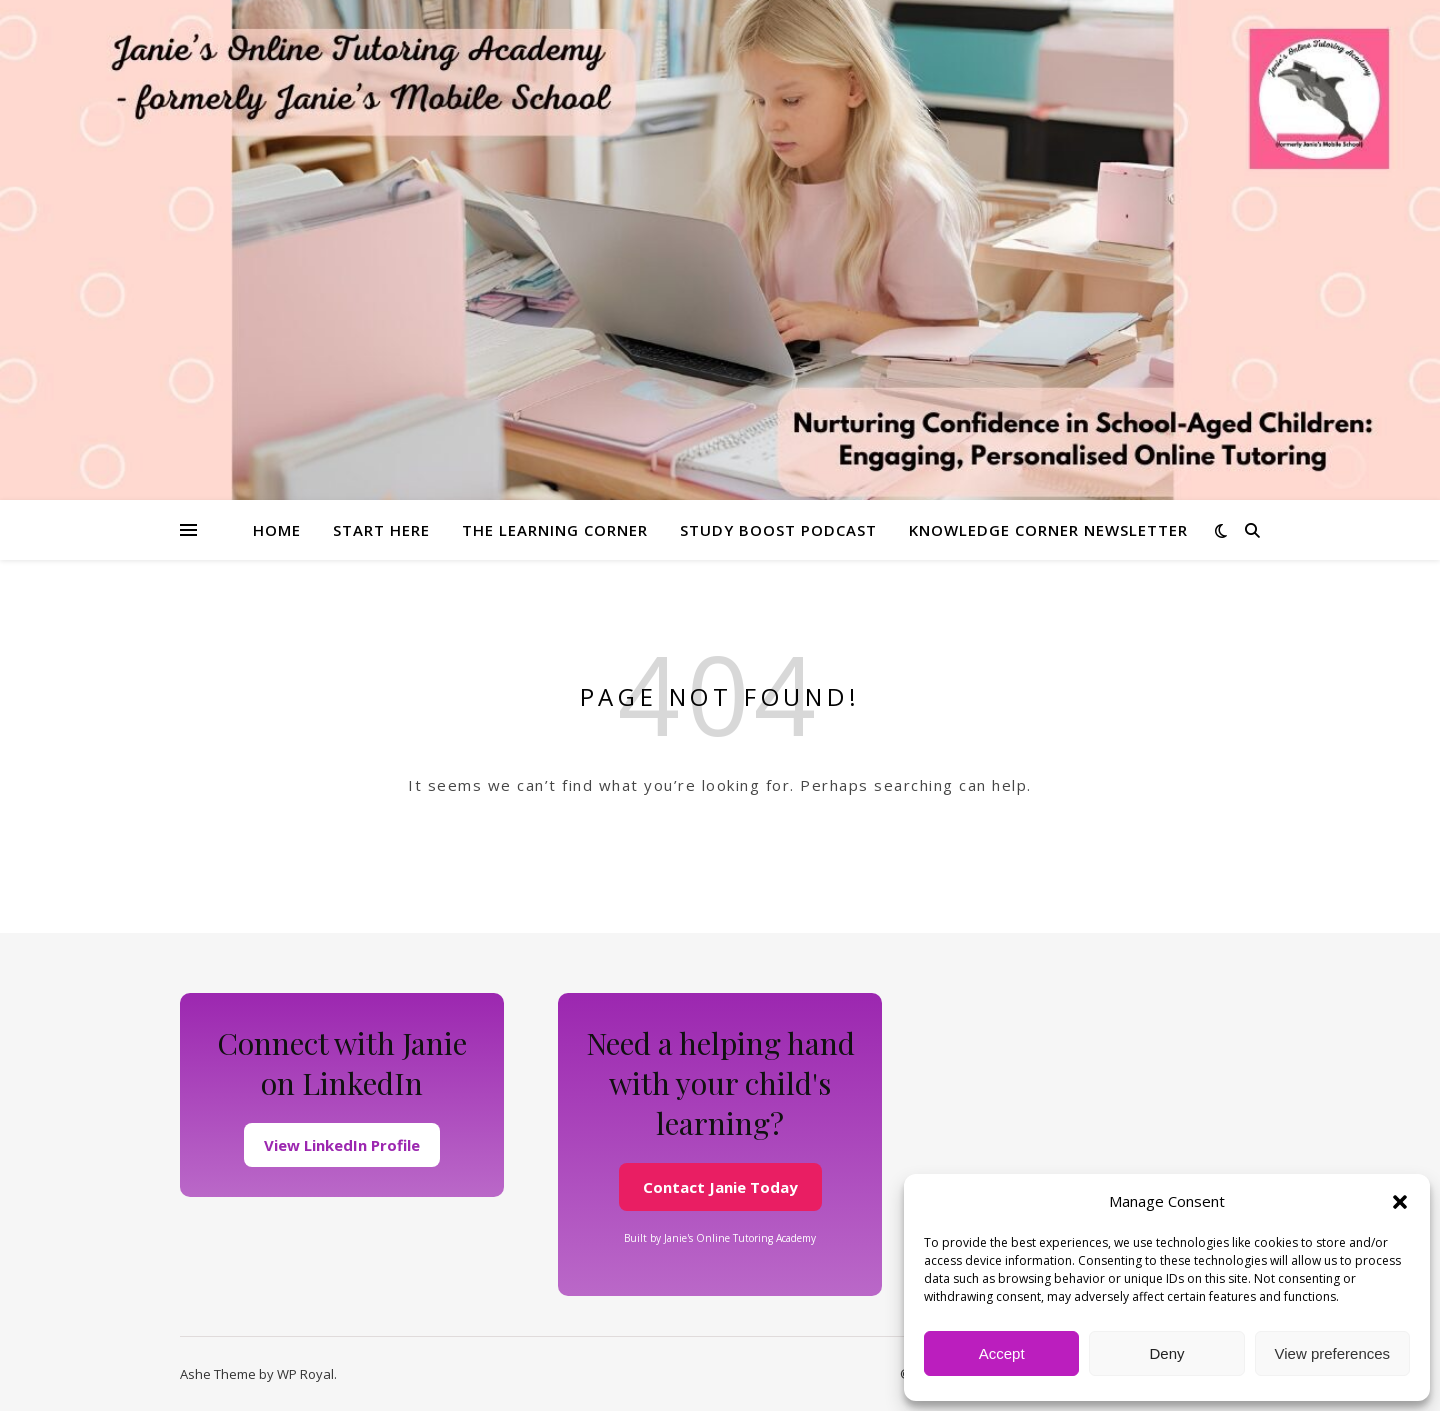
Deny (1166, 1353)
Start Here (381, 530)
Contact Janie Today (720, 1187)
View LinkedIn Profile (342, 1145)
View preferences (1333, 1353)
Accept (1002, 1353)
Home (277, 530)
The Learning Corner (555, 530)
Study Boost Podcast (778, 530)
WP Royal (305, 1374)
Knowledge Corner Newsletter (1048, 530)
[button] (1400, 1202)
